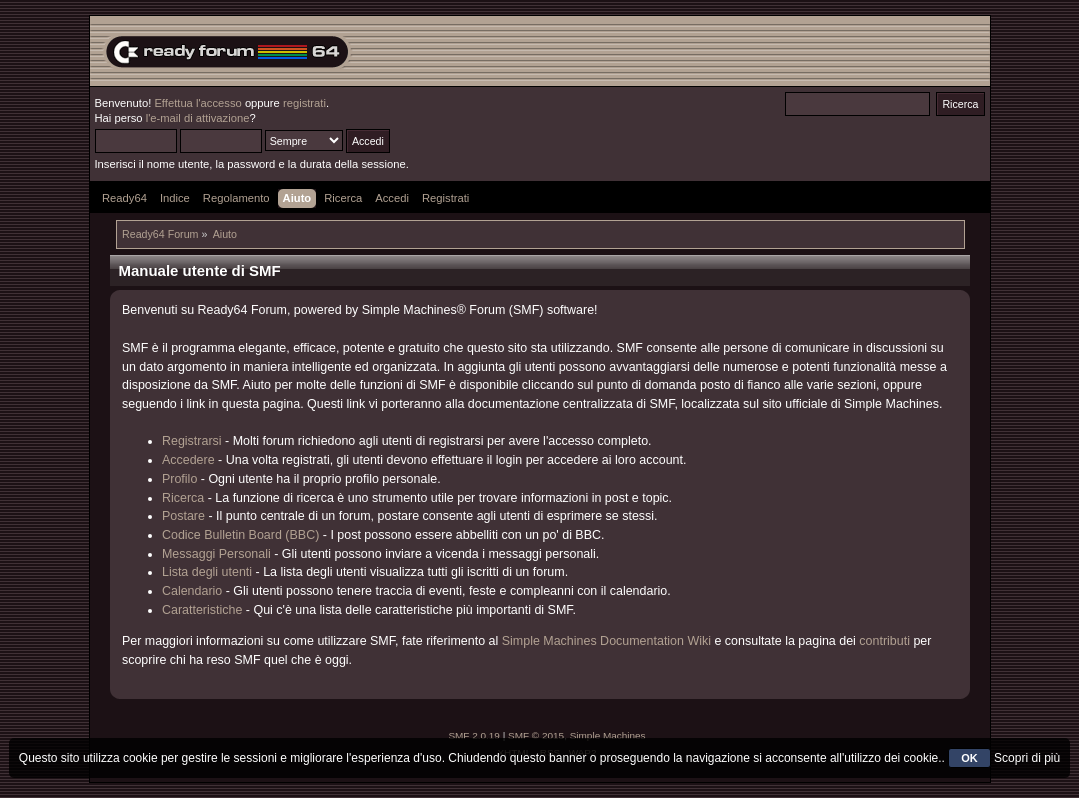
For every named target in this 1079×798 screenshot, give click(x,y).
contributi (884, 641)
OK (969, 758)
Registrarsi (192, 441)
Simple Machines (608, 735)
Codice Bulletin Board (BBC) (240, 535)
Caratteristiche (202, 610)
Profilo (179, 479)
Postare (183, 516)
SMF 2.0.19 (474, 735)
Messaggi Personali (216, 554)
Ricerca (183, 498)
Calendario (192, 591)
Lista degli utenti (207, 572)
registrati (304, 103)
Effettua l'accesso (197, 103)
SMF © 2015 (536, 735)
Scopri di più (1027, 758)
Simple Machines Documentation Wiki (606, 641)
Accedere (188, 460)
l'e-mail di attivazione (198, 118)
